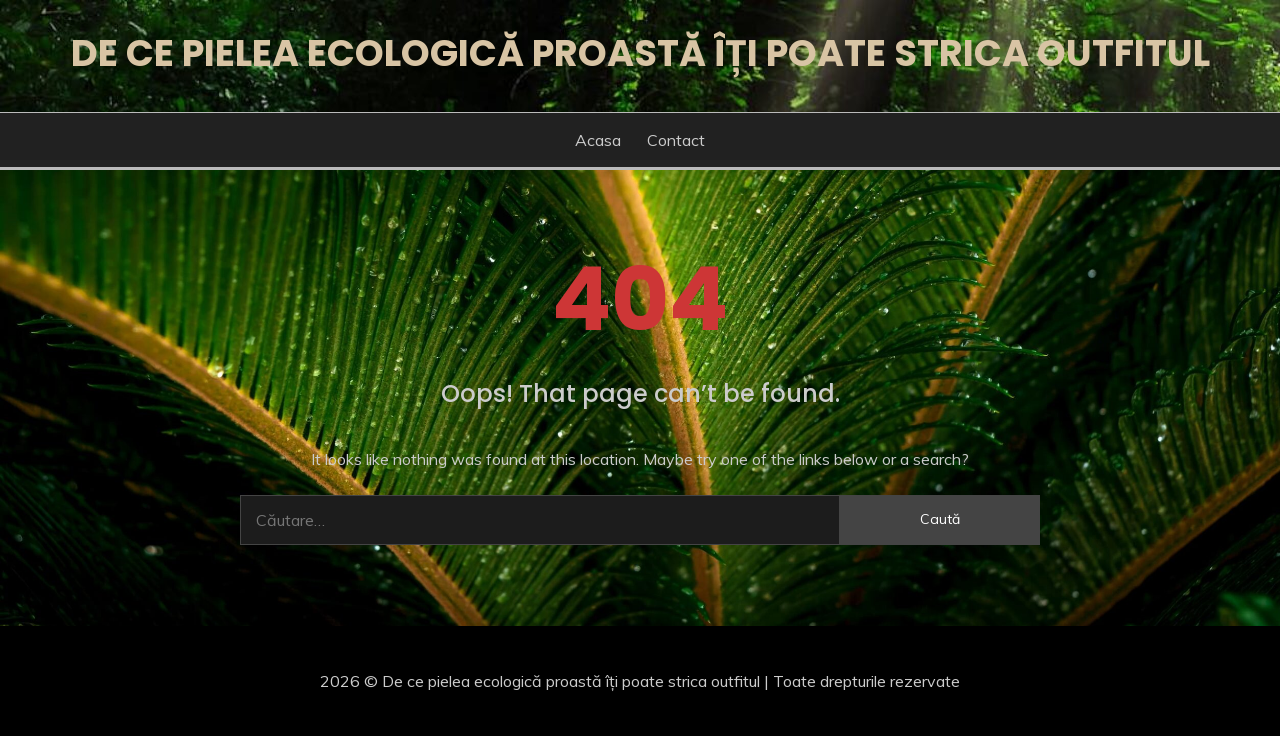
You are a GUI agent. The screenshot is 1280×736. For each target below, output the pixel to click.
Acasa (598, 140)
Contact (676, 140)
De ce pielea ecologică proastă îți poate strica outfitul (640, 53)
